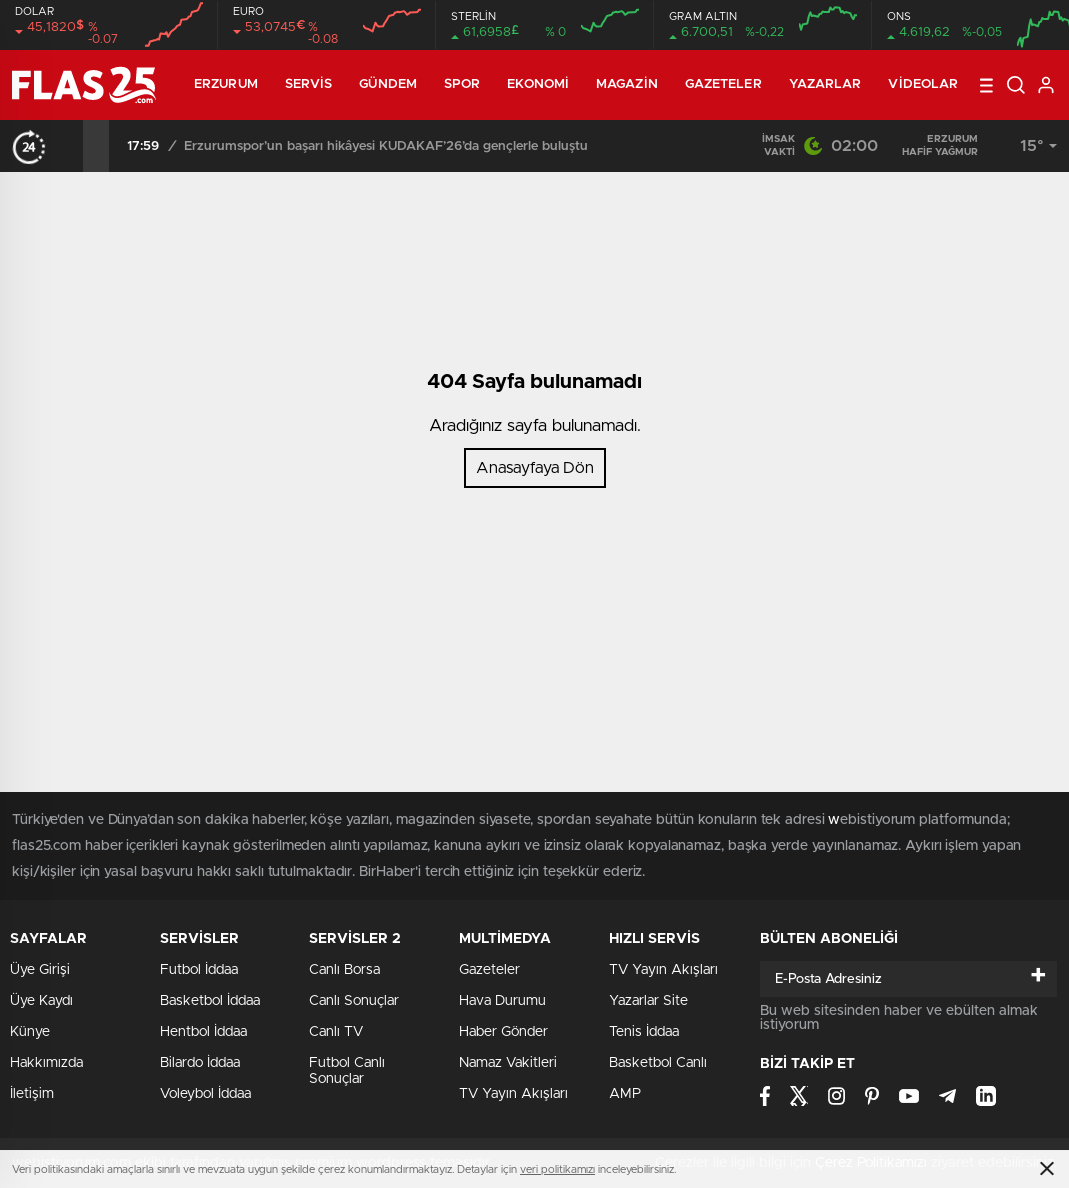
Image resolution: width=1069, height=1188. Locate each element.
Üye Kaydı (41, 1001)
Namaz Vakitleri (508, 1063)
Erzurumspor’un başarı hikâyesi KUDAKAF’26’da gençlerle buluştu (386, 146)
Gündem (388, 84)
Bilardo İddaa (200, 1063)
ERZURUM (226, 84)
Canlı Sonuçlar (354, 1001)
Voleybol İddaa (205, 1094)
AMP (625, 1094)
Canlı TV (336, 1032)
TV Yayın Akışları (513, 1094)
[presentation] (70, 146)
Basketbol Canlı (658, 1063)
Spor (462, 84)
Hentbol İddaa (203, 1032)
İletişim (32, 1094)
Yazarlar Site (648, 1001)
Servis (309, 84)
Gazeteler (723, 84)
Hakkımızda (46, 1063)
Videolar (923, 84)
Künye (30, 1032)
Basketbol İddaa (210, 1001)
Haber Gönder (503, 1032)
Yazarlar (825, 84)
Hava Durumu (502, 1001)
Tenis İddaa (644, 1032)
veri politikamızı (557, 1169)
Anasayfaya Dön (535, 468)
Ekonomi (538, 84)
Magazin (627, 84)
